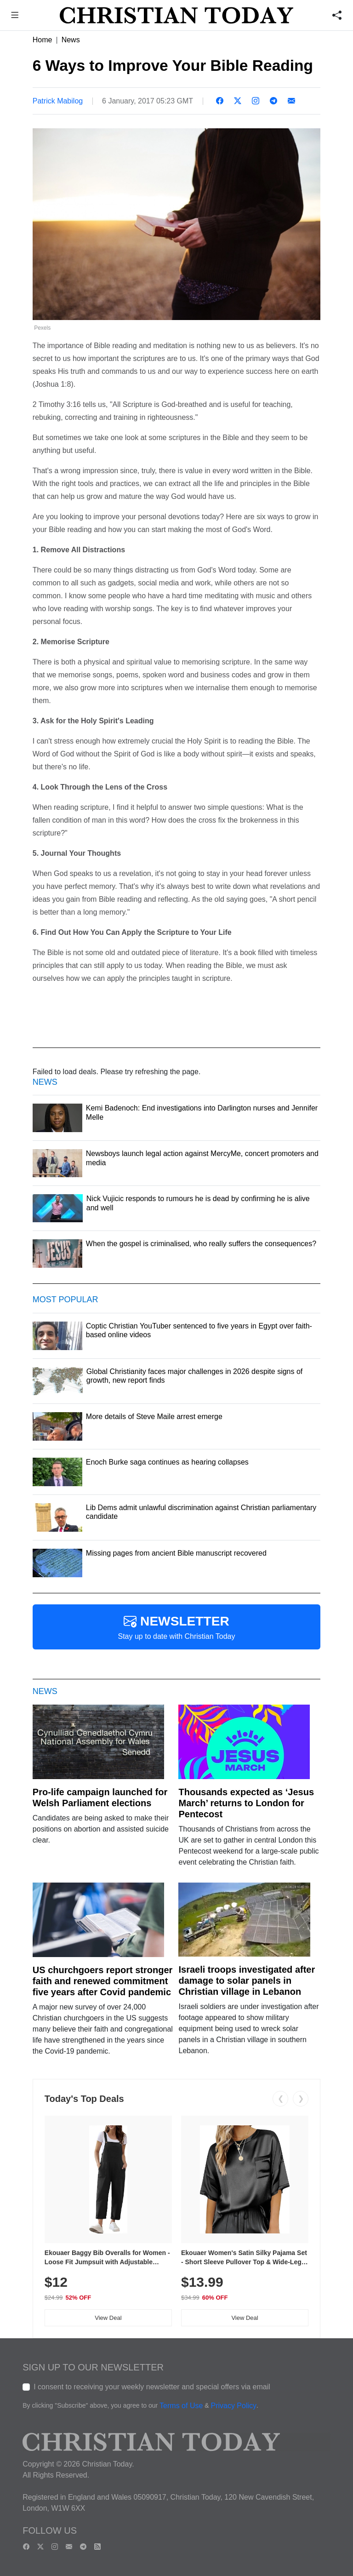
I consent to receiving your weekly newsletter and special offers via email (152, 2387)
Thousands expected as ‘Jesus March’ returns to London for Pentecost (246, 1803)
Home (42, 40)
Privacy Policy (233, 2406)
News (71, 40)
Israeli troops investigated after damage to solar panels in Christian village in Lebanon (246, 1980)
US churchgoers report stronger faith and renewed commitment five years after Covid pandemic (103, 1981)
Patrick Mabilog (58, 101)
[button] (15, 16)
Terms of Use (181, 2406)
